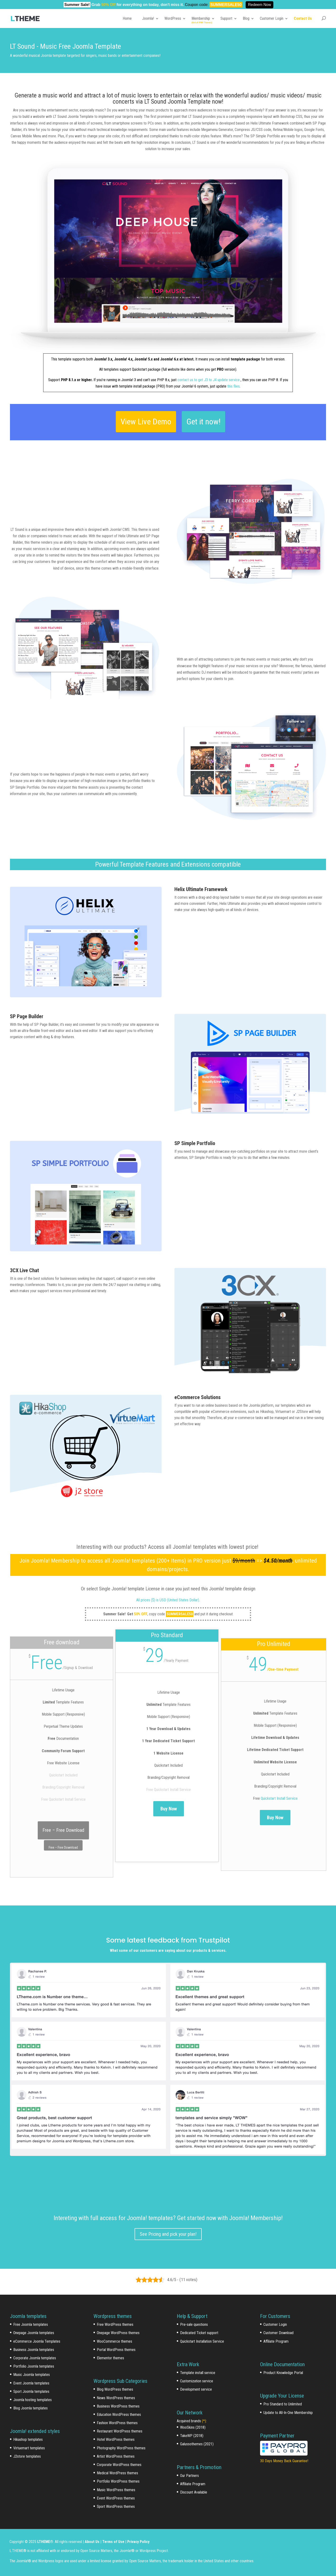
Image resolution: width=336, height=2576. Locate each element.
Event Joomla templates (31, 2383)
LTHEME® (45, 2541)
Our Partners (189, 2475)
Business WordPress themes (118, 2406)
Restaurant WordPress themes (119, 2431)
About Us (92, 2541)
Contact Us (303, 18)
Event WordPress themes (116, 2498)
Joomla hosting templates (32, 2400)
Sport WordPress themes (116, 2506)
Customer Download (278, 2333)
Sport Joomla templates (31, 2391)
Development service (196, 2389)
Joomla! (148, 18)
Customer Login (271, 18)
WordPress (172, 18)
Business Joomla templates (33, 2349)
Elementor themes (110, 2358)
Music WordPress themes (116, 2490)
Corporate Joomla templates (34, 2358)
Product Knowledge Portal (283, 2372)
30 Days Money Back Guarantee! (284, 2461)
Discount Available (193, 2492)
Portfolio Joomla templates (33, 2366)
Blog (246, 18)
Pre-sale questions (194, 2324)
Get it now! (203, 421)
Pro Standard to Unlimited (282, 2404)
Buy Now (168, 1809)
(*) (204, 2421)
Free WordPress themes (115, 2324)
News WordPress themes (116, 2398)
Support (226, 18)
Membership (200, 18)
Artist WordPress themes (116, 2456)
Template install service (197, 2372)
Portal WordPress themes (116, 2349)
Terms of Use (113, 2541)
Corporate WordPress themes (119, 2464)
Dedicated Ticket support (199, 2333)
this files (233, 386)
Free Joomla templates (30, 2324)
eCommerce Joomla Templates (36, 2341)
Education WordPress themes (119, 2414)
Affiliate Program (192, 2484)
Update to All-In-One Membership (288, 2412)
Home (127, 18)
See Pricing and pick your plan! (168, 2234)
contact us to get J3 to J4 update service (208, 380)
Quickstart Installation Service (202, 2341)
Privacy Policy (138, 2541)
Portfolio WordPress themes (118, 2481)
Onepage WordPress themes (118, 2333)
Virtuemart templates (29, 2448)
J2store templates (27, 2456)
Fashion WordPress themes (117, 2423)
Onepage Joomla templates (33, 2333)
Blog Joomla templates (30, 2408)
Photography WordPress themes (121, 2448)
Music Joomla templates (31, 2374)
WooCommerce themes (114, 2341)
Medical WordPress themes (117, 2473)
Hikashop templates (28, 2439)
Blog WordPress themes (115, 2389)
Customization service (196, 2381)
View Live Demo (146, 421)
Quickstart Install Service (279, 1798)
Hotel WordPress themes (116, 2439)
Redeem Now (259, 5)
